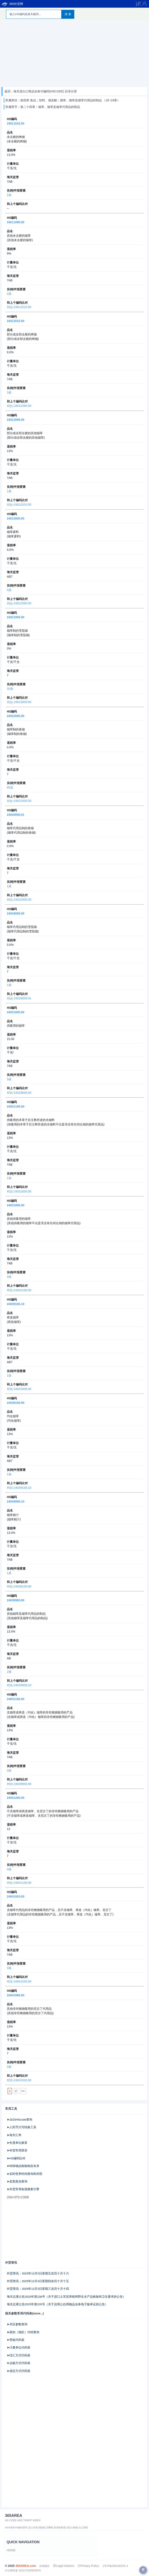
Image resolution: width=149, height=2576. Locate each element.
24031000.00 (15, 1012)
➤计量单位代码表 (18, 2347)
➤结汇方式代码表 (18, 2355)
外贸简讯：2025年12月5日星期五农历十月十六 (38, 2273)
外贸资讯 (11, 2262)
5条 (9, 590)
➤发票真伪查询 (17, 2181)
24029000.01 (15, 814)
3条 (9, 392)
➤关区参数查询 (17, 2324)
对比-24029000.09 (19, 1092)
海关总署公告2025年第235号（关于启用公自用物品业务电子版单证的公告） (57, 2304)
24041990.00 (15, 1995)
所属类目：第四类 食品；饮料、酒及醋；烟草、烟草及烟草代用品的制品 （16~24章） (62, 100)
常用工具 (11, 2108)
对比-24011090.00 (19, 406)
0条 (9, 1770)
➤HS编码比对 (16, 2158)
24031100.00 (15, 1106)
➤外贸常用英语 (17, 2150)
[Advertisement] (74, 54)
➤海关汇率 (14, 2135)
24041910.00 (15, 1896)
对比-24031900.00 (19, 1389)
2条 (9, 195)
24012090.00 (15, 419)
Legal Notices (63, 2565)
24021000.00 (15, 617)
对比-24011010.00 (19, 307)
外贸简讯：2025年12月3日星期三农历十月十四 (38, 2288)
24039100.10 (15, 1304)
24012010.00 (15, 321)
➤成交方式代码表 (18, 2371)
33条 (10, 688)
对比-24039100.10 (19, 1487)
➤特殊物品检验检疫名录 (23, 2166)
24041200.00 (15, 1797)
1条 (9, 491)
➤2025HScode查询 (19, 2119)
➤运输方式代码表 (18, 2363)
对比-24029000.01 (19, 998)
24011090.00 (15, 222)
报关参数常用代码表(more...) (24, 2313)
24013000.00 (15, 518)
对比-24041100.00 (19, 1882)
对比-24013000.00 (19, 702)
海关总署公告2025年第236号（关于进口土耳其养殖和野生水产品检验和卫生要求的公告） (66, 2296)
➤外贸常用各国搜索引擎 (23, 2189)
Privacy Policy (88, 2565)
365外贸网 (12, 3)
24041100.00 (15, 1699)
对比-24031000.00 (19, 1191)
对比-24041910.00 (19, 2080)
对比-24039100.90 (19, 1586)
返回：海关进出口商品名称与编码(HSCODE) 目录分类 (40, 91)
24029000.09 (15, 913)
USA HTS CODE (18, 2197)
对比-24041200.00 (19, 1981)
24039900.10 (15, 1501)
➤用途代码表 (15, 2339)
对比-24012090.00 (19, 603)
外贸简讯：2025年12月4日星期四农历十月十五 (38, 2281)
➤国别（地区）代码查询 (23, 2332)
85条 (10, 787)
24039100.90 (15, 1402)
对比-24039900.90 (19, 1784)
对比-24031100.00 (19, 1290)
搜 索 (68, 14)
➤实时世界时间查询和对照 (24, 2173)
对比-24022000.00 (19, 899)
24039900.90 (15, 1600)
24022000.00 (15, 716)
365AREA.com (25, 2565)
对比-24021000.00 (19, 801)
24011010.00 (15, 123)
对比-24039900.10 (19, 1685)
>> (23, 2091)
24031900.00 (15, 1205)
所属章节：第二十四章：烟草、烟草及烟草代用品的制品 (42, 107)
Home (11, 2550)
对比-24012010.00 (19, 504)
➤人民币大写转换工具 (21, 2127)
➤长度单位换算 (17, 2142)
